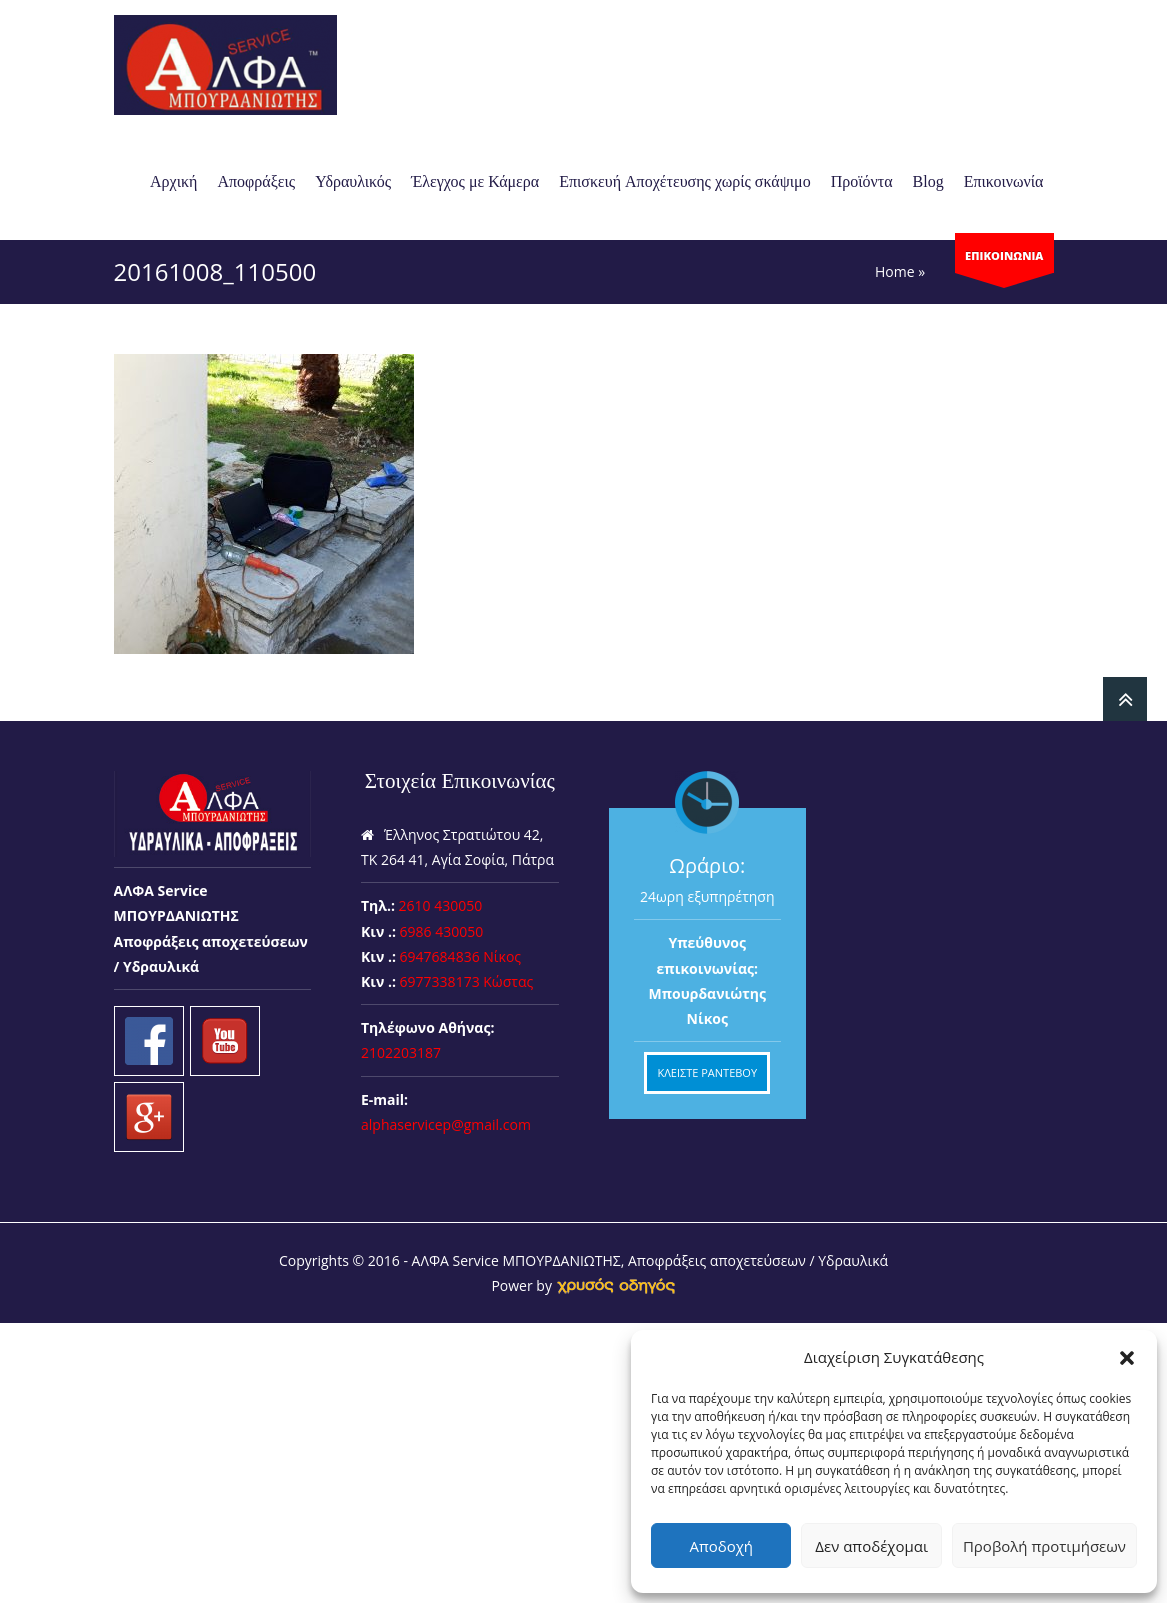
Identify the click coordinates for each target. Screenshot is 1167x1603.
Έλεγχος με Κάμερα (475, 181)
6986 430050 (442, 931)
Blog (928, 181)
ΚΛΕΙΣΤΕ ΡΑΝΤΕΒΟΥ (707, 1072)
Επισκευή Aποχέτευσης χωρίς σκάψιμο (684, 181)
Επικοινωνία (1004, 181)
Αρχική (173, 181)
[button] (1127, 1358)
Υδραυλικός (353, 181)
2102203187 (401, 1052)
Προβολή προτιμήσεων (1044, 1546)
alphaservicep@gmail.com (446, 1124)
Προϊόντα (862, 181)
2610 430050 (441, 905)
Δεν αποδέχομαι (871, 1546)
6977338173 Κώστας (467, 981)
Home (895, 271)
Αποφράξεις (256, 181)
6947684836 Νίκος (461, 956)
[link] (616, 1285)
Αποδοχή (721, 1546)
